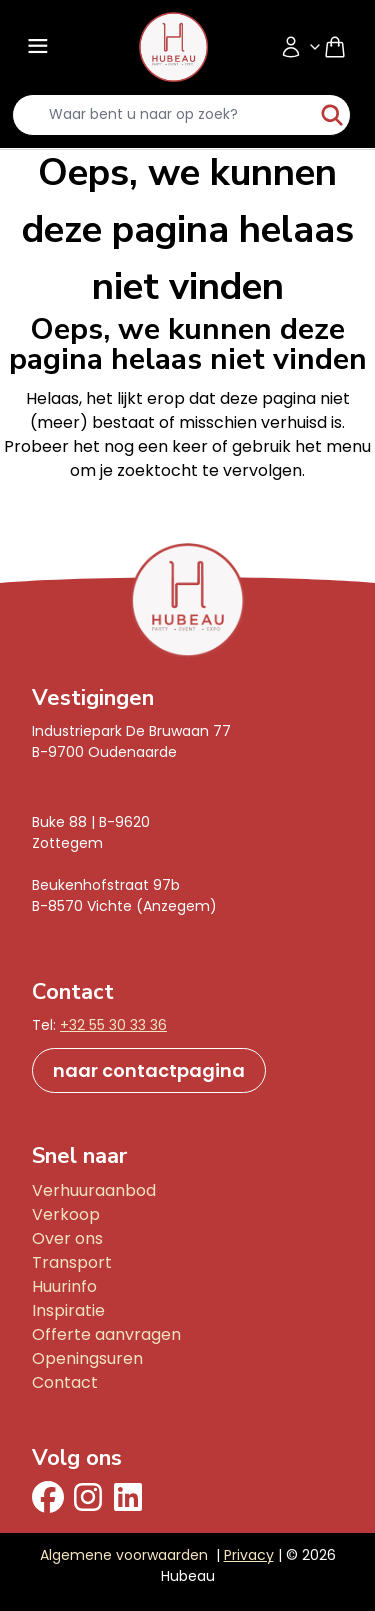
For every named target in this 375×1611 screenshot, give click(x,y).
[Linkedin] (128, 1497)
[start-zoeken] (332, 115)
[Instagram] (88, 1497)
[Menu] (36, 46)
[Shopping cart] (343, 47)
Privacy (249, 1555)
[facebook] (48, 1497)
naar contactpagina (149, 1070)
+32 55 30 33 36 (113, 1025)
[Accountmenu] (301, 47)
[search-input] (163, 115)
